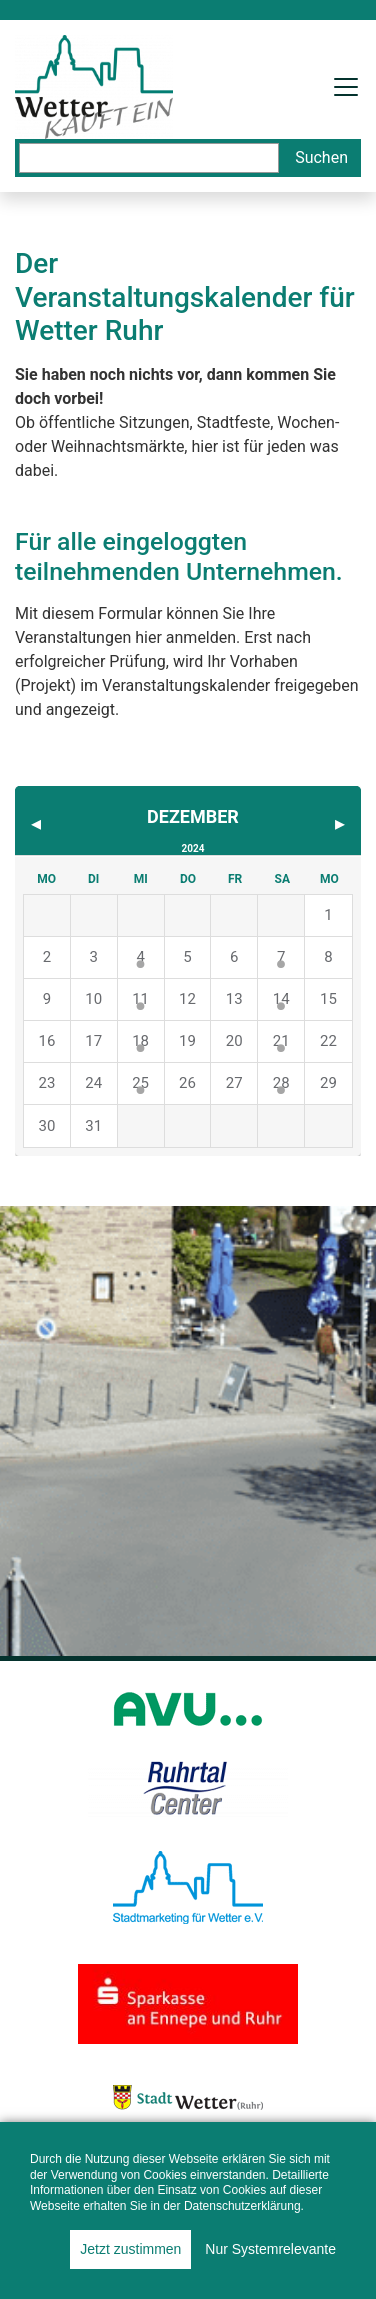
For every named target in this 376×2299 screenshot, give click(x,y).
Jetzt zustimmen (130, 2249)
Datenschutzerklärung (242, 2206)
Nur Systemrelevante (270, 2249)
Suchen (321, 157)
